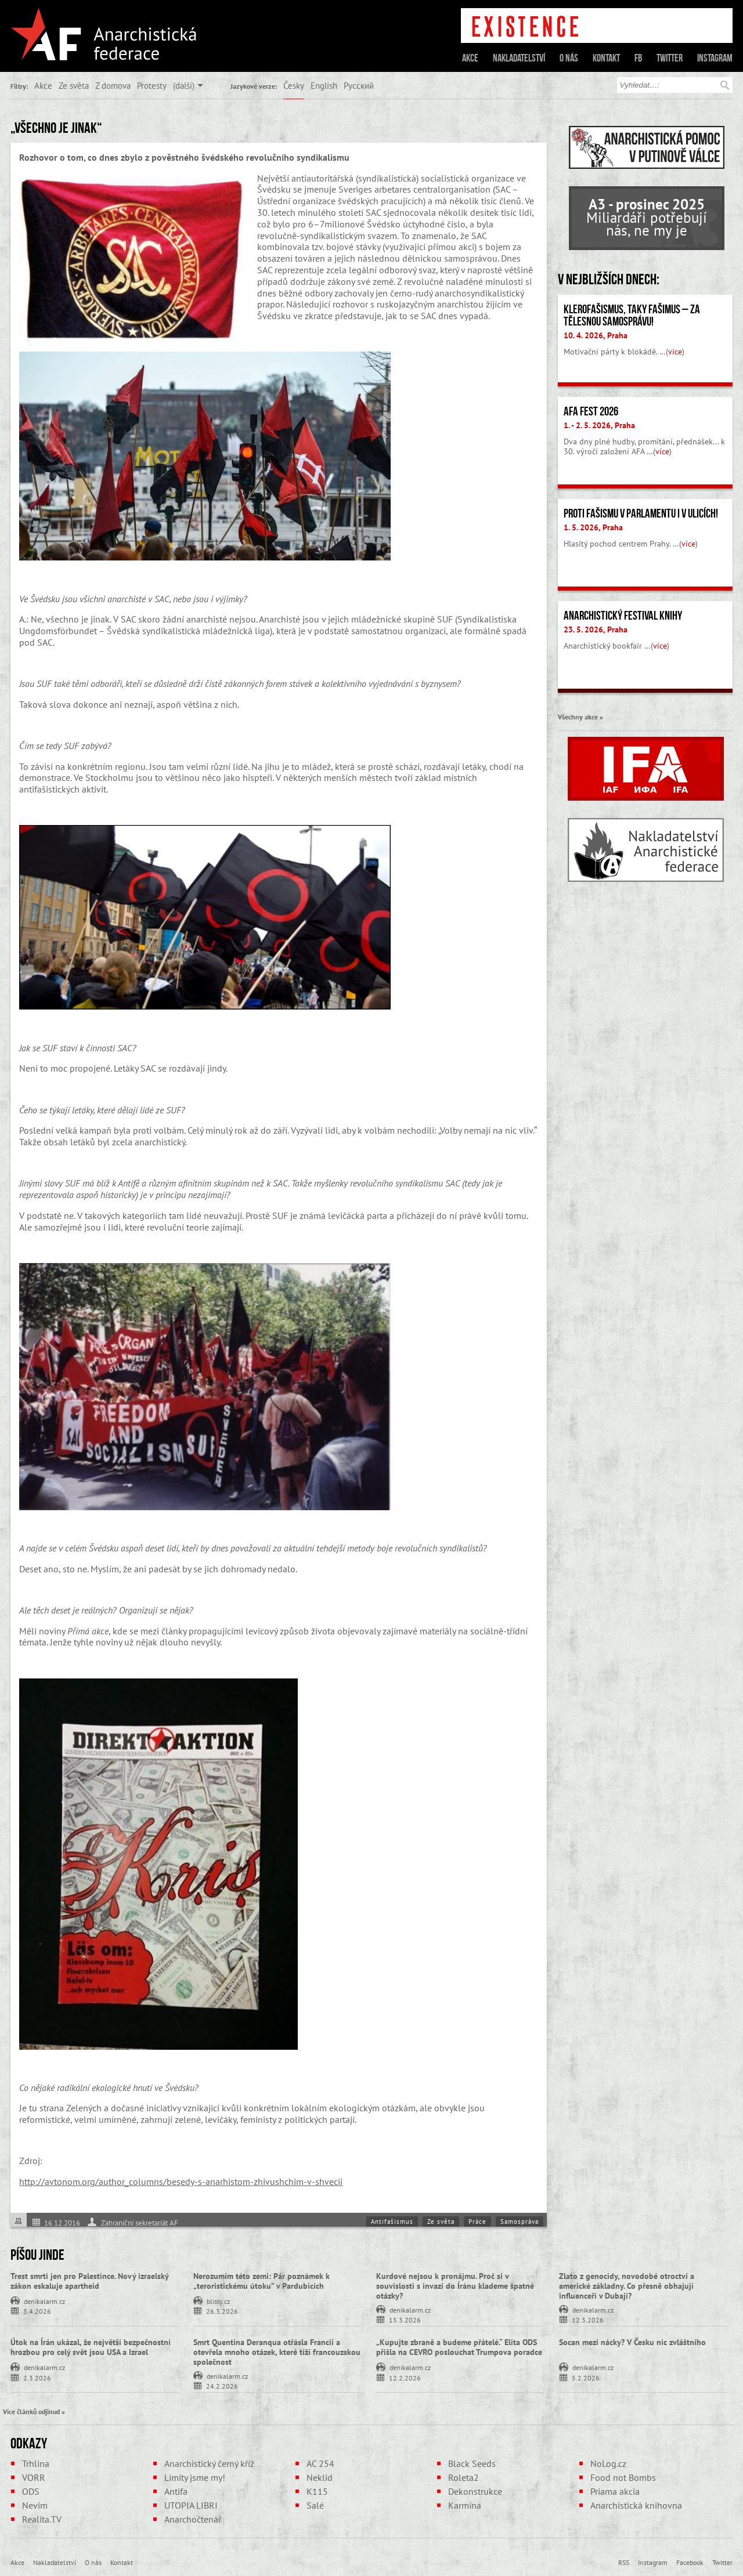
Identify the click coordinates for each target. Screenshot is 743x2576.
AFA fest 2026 (591, 411)
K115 (317, 2491)
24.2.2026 (222, 2385)
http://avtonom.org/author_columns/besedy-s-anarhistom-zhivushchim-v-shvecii (180, 2181)
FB (638, 58)
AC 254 (320, 2463)
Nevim (35, 2505)
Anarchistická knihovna (636, 2505)
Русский (359, 85)
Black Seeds (472, 2463)
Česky (293, 85)
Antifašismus (392, 2221)
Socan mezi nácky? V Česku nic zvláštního (632, 2342)
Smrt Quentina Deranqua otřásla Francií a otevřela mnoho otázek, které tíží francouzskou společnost (276, 2352)
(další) (183, 85)
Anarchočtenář (192, 2519)
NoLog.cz (608, 2463)
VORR (33, 2477)
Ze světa (74, 85)
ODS (30, 2491)
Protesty (152, 85)
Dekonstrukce (475, 2491)
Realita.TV (42, 2519)
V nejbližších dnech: (608, 279)
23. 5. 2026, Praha (595, 629)
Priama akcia (615, 2491)
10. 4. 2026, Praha (595, 335)
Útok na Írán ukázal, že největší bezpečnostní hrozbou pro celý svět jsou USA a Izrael (90, 2347)
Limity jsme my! (194, 2477)
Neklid (319, 2477)
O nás (569, 58)
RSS (623, 2562)
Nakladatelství (519, 58)
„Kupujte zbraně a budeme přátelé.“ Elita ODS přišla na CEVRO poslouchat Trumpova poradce (459, 2347)
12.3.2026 (588, 2319)
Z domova (113, 85)
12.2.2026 (405, 2377)
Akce (470, 58)
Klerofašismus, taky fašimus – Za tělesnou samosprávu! (632, 315)
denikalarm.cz (44, 2300)
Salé (315, 2505)
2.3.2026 (37, 2377)
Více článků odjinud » (34, 2411)
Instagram (715, 58)
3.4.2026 (37, 2310)
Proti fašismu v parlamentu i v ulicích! (641, 513)
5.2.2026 (586, 2377)
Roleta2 (463, 2477)
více (675, 351)
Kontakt (606, 58)
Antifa (175, 2491)
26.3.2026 (222, 2310)
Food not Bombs (623, 2477)
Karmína (464, 2505)
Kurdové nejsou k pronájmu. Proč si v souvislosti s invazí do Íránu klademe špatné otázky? (455, 2286)
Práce (477, 2221)
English (324, 85)
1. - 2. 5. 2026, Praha (599, 425)
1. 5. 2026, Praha (593, 527)
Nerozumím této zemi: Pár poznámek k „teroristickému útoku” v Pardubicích (261, 2281)
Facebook (690, 2562)
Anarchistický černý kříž (209, 2463)
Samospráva (519, 2221)
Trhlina (35, 2463)
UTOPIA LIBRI (191, 2505)
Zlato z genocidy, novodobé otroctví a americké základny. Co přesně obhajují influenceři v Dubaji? (626, 2286)
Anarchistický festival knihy (623, 616)
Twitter (670, 58)
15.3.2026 (405, 2319)
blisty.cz (218, 2300)
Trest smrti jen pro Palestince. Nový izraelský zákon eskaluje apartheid (89, 2281)
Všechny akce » (580, 716)
